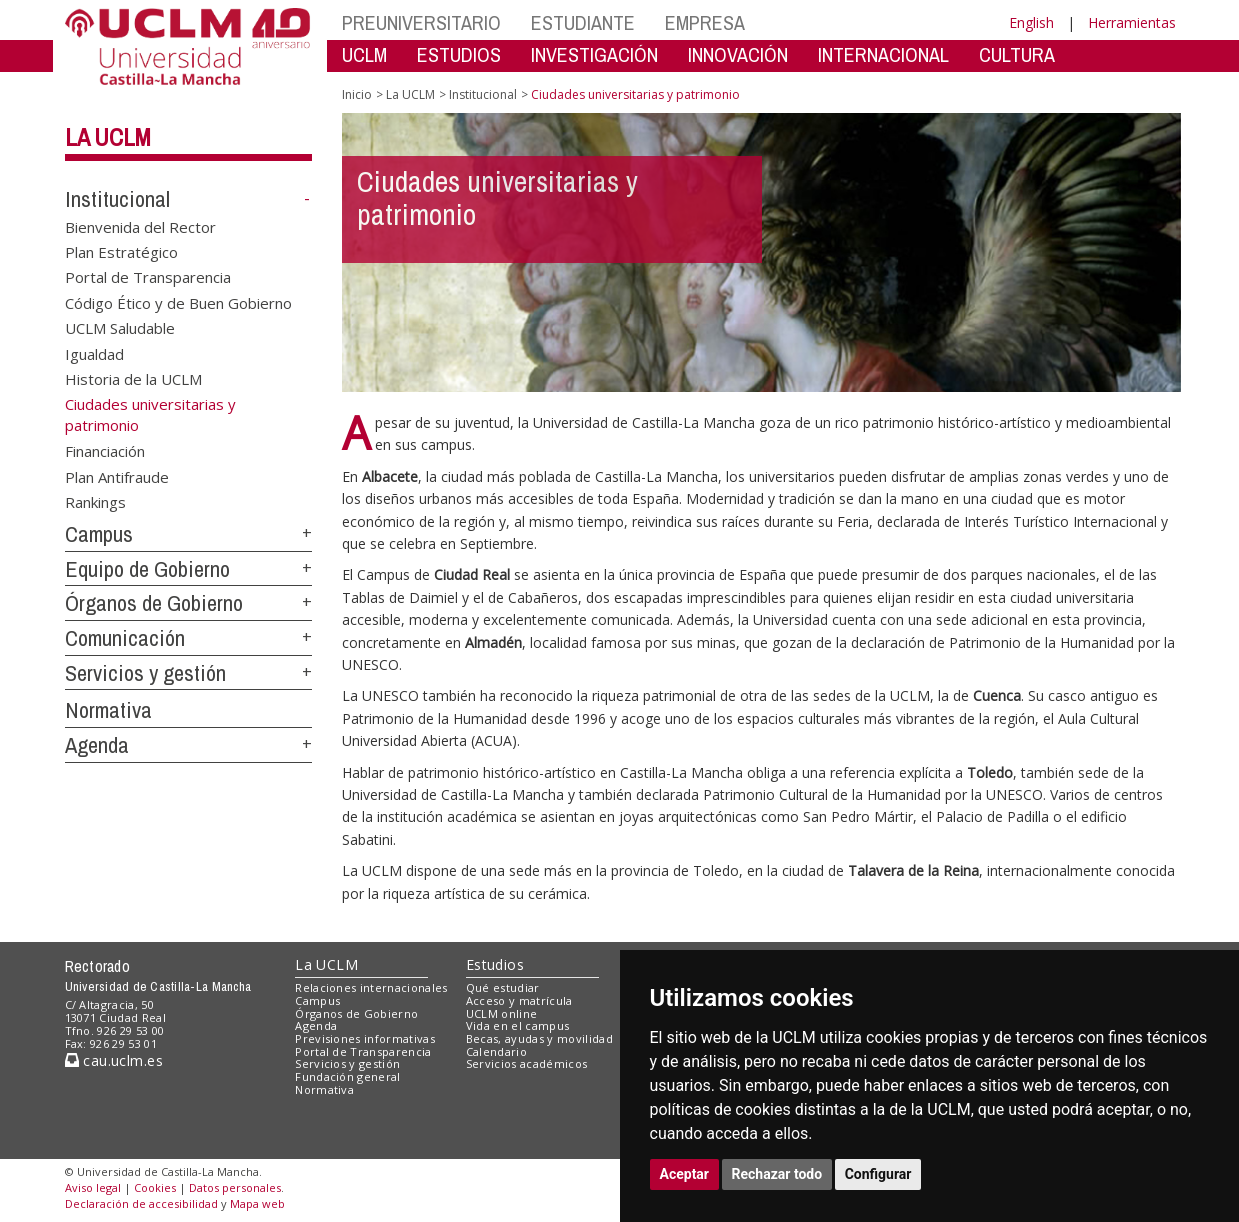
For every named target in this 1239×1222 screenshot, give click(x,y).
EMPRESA (705, 22)
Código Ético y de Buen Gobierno (178, 302)
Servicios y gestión (145, 673)
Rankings (95, 502)
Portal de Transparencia (148, 277)
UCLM (364, 54)
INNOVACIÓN (738, 54)
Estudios (495, 964)
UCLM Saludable (120, 328)
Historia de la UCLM (133, 379)
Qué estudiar (503, 987)
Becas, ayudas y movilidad (539, 1038)
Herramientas (1132, 22)
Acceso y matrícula (519, 1000)
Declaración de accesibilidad (141, 1203)
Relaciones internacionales (371, 987)
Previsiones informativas (365, 1038)
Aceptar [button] (685, 1174)
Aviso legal (93, 1187)
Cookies (155, 1187)
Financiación (105, 451)
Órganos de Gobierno (154, 603)
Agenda (97, 745)
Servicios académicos (527, 1063)
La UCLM (108, 137)
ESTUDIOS (459, 54)
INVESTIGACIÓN (594, 54)
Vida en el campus (518, 1025)
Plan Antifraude (117, 476)
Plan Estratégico (121, 252)
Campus (99, 534)
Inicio (357, 94)
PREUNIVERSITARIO (421, 22)
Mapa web (257, 1203)
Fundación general (348, 1076)
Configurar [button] (878, 1174)
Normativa (108, 710)
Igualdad (94, 353)
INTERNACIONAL (883, 54)
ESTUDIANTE (583, 22)
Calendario (496, 1051)
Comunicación (125, 638)
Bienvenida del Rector (140, 226)
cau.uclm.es (114, 1060)
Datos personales (235, 1187)
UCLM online (502, 1013)
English (1031, 22)
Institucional (117, 199)
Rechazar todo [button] (777, 1174)
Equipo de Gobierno (147, 569)
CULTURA (1017, 54)
